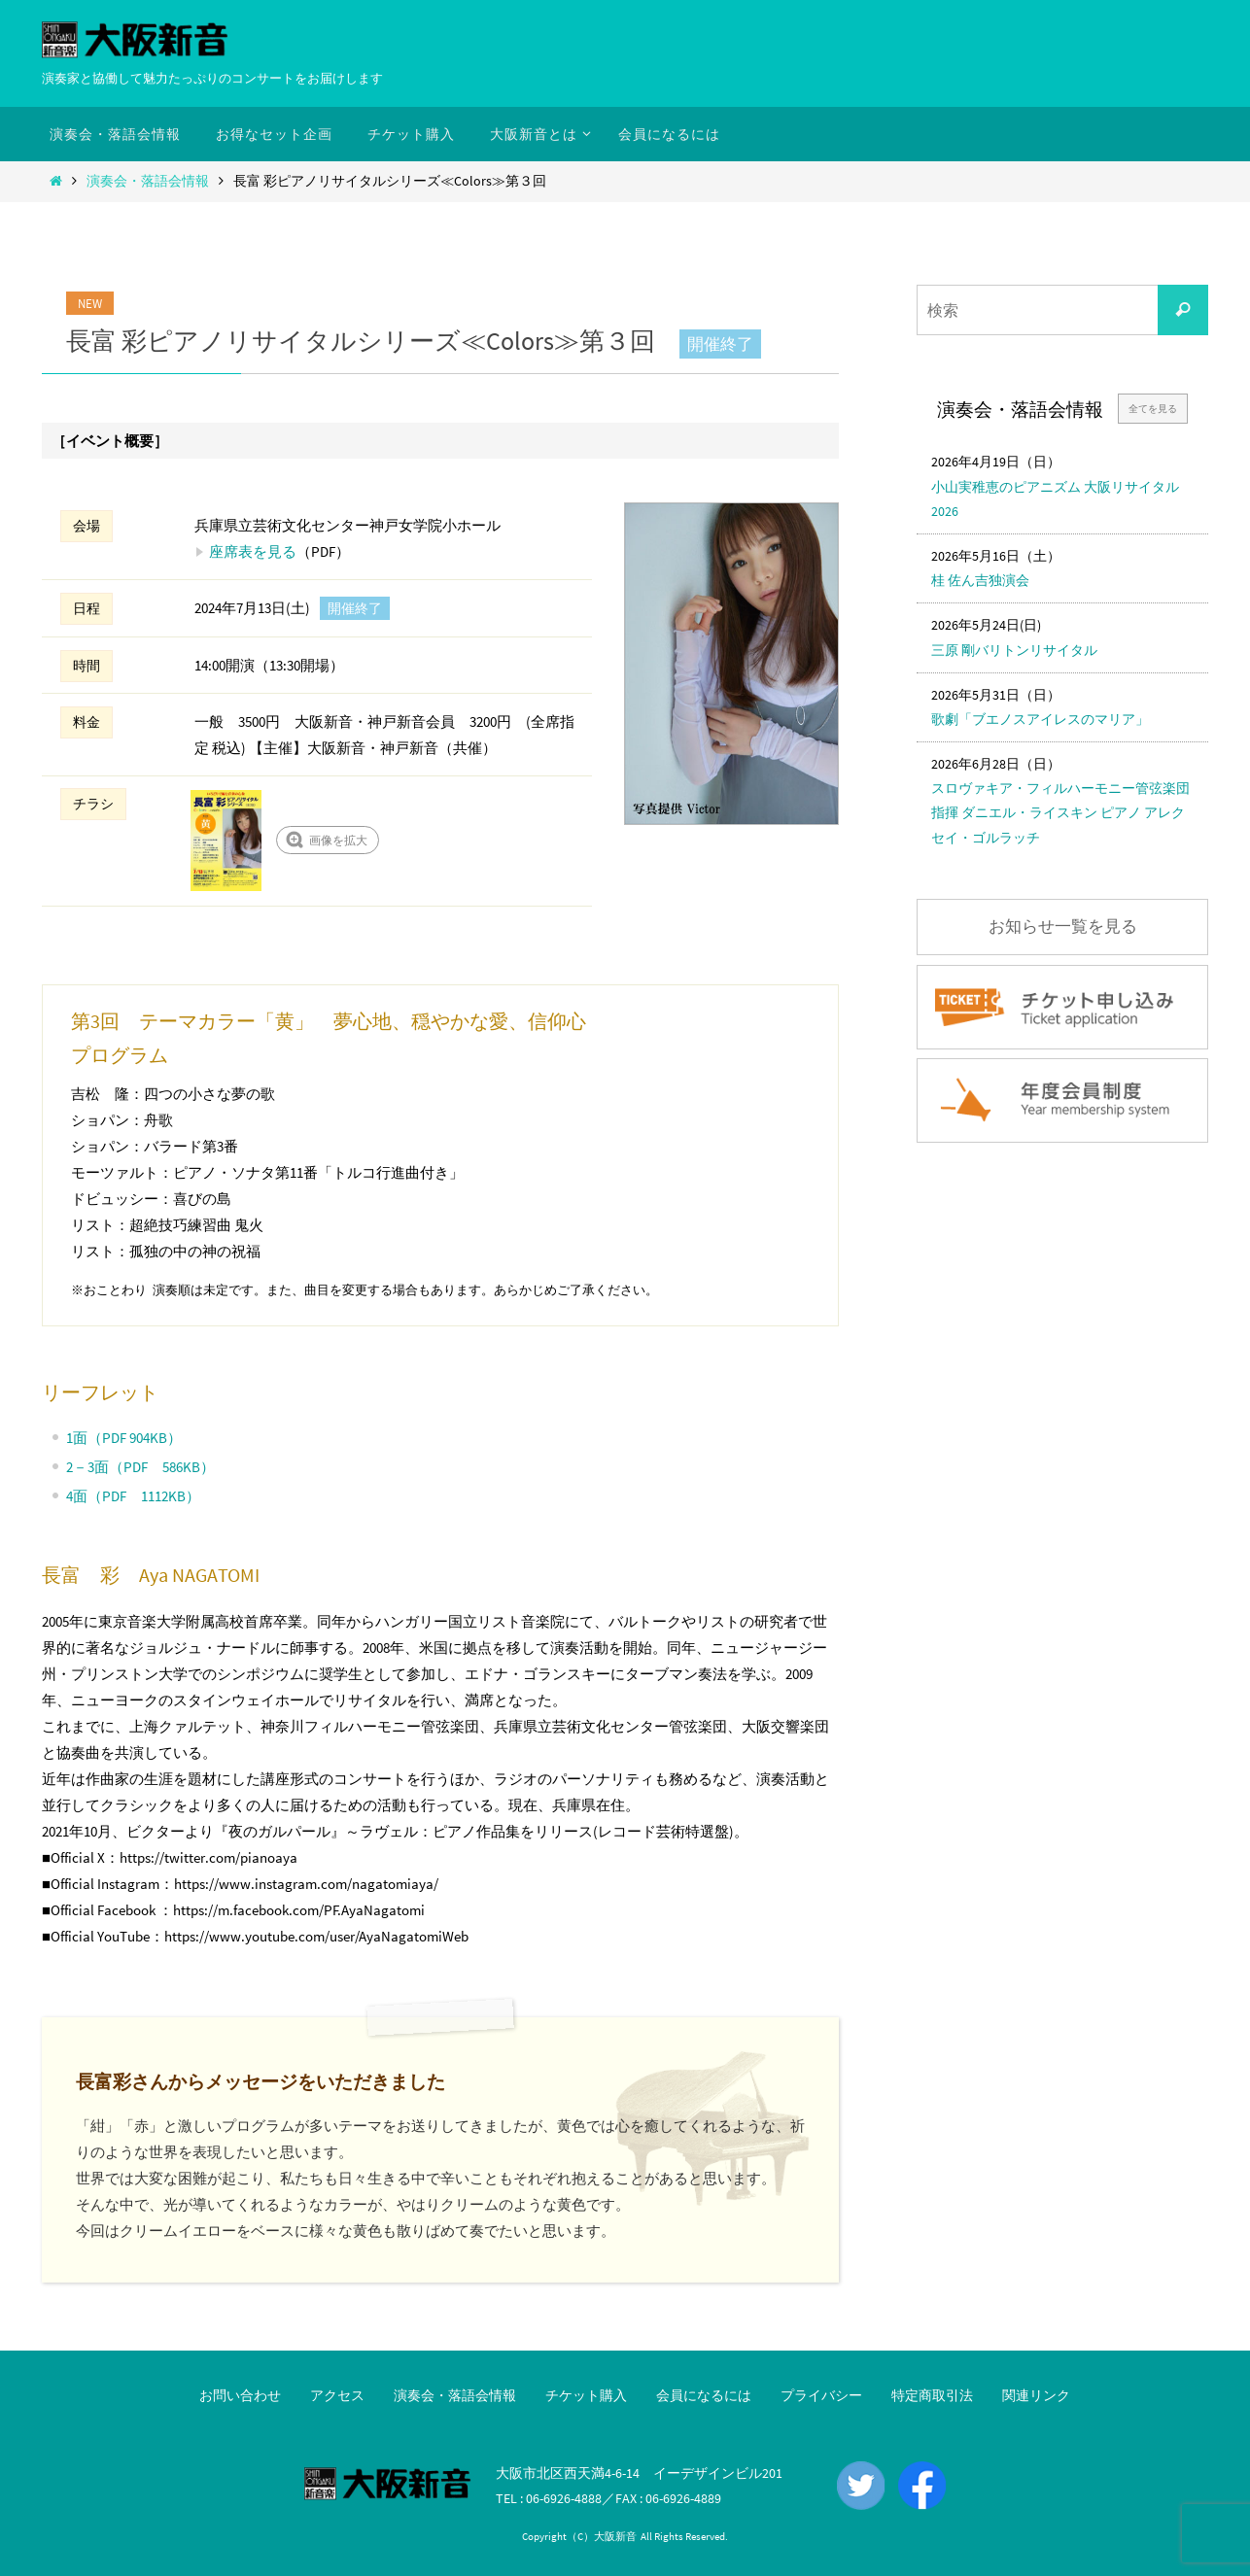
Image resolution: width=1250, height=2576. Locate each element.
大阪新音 (615, 2536)
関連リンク (1036, 2395)
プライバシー (821, 2395)
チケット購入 (586, 2395)
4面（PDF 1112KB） (133, 1496)
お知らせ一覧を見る (1063, 926)
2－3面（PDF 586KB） (140, 1467)
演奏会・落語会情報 (148, 181)
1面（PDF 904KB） (124, 1437)
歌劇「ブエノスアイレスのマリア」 (1040, 719)
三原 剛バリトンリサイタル (1014, 650)
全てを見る (1152, 408)
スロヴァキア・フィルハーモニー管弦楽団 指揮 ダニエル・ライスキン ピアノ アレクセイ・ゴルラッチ (1060, 812)
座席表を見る (252, 551)
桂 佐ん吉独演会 (980, 580)
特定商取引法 (932, 2395)
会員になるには (703, 2395)
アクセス (337, 2395)
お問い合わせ (240, 2395)
